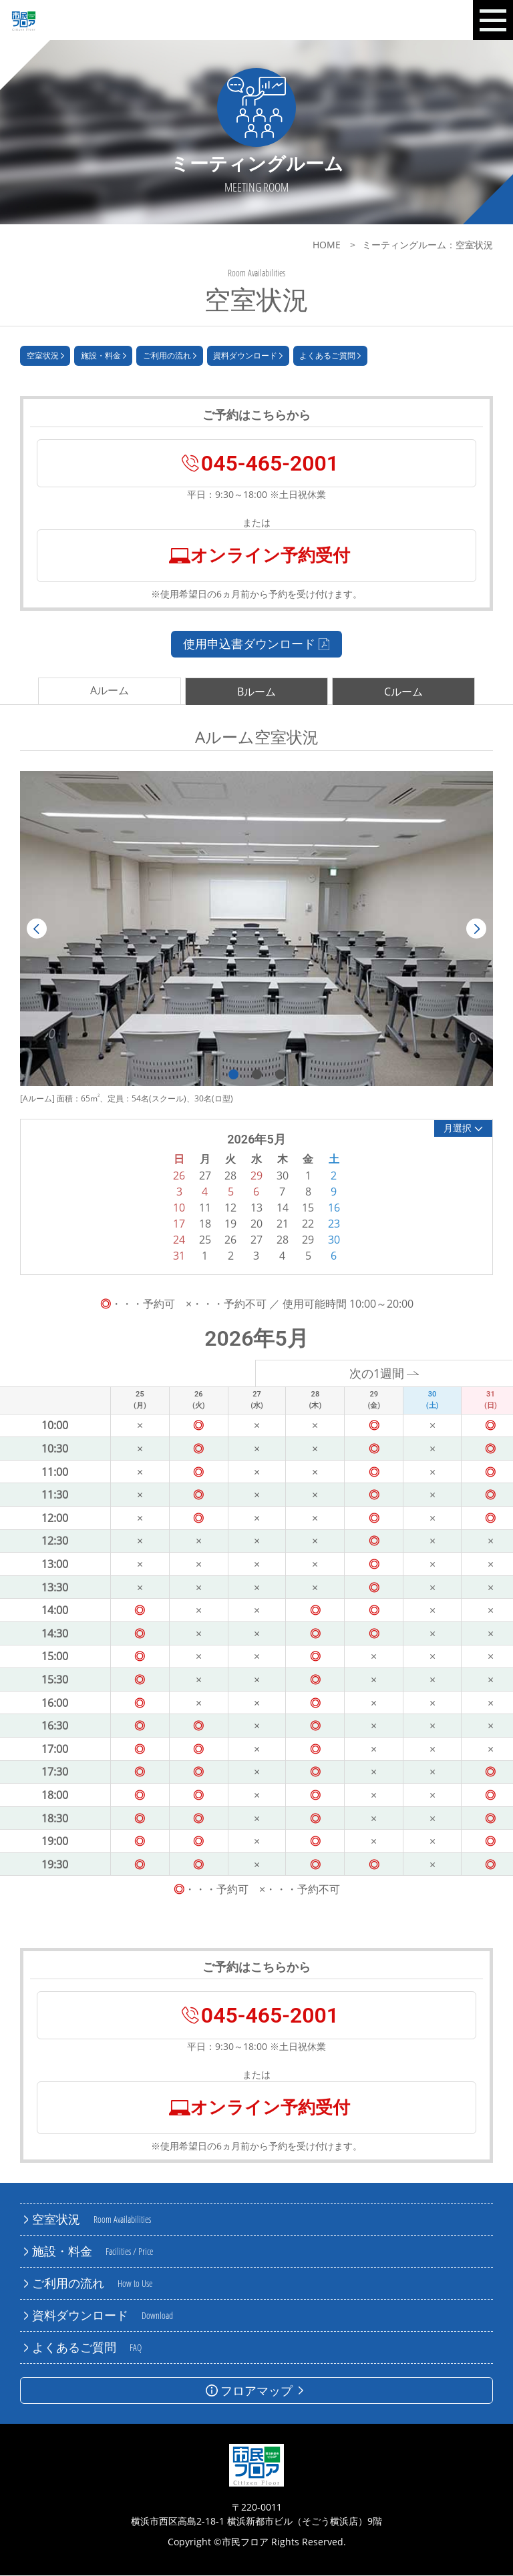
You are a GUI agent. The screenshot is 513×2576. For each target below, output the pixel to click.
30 (334, 1240)
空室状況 (45, 356)
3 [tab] (280, 1075)
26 (230, 1240)
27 (256, 1240)
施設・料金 (103, 356)
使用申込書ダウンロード (257, 644)
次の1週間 (384, 1374)
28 (283, 1240)
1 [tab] (233, 1075)
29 (308, 1240)
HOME (327, 244)
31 (179, 1256)
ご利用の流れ (169, 356)
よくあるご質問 (330, 356)
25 (205, 1240)
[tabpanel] (256, 929)
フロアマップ (256, 2391)
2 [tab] (257, 1075)
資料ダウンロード (248, 356)
